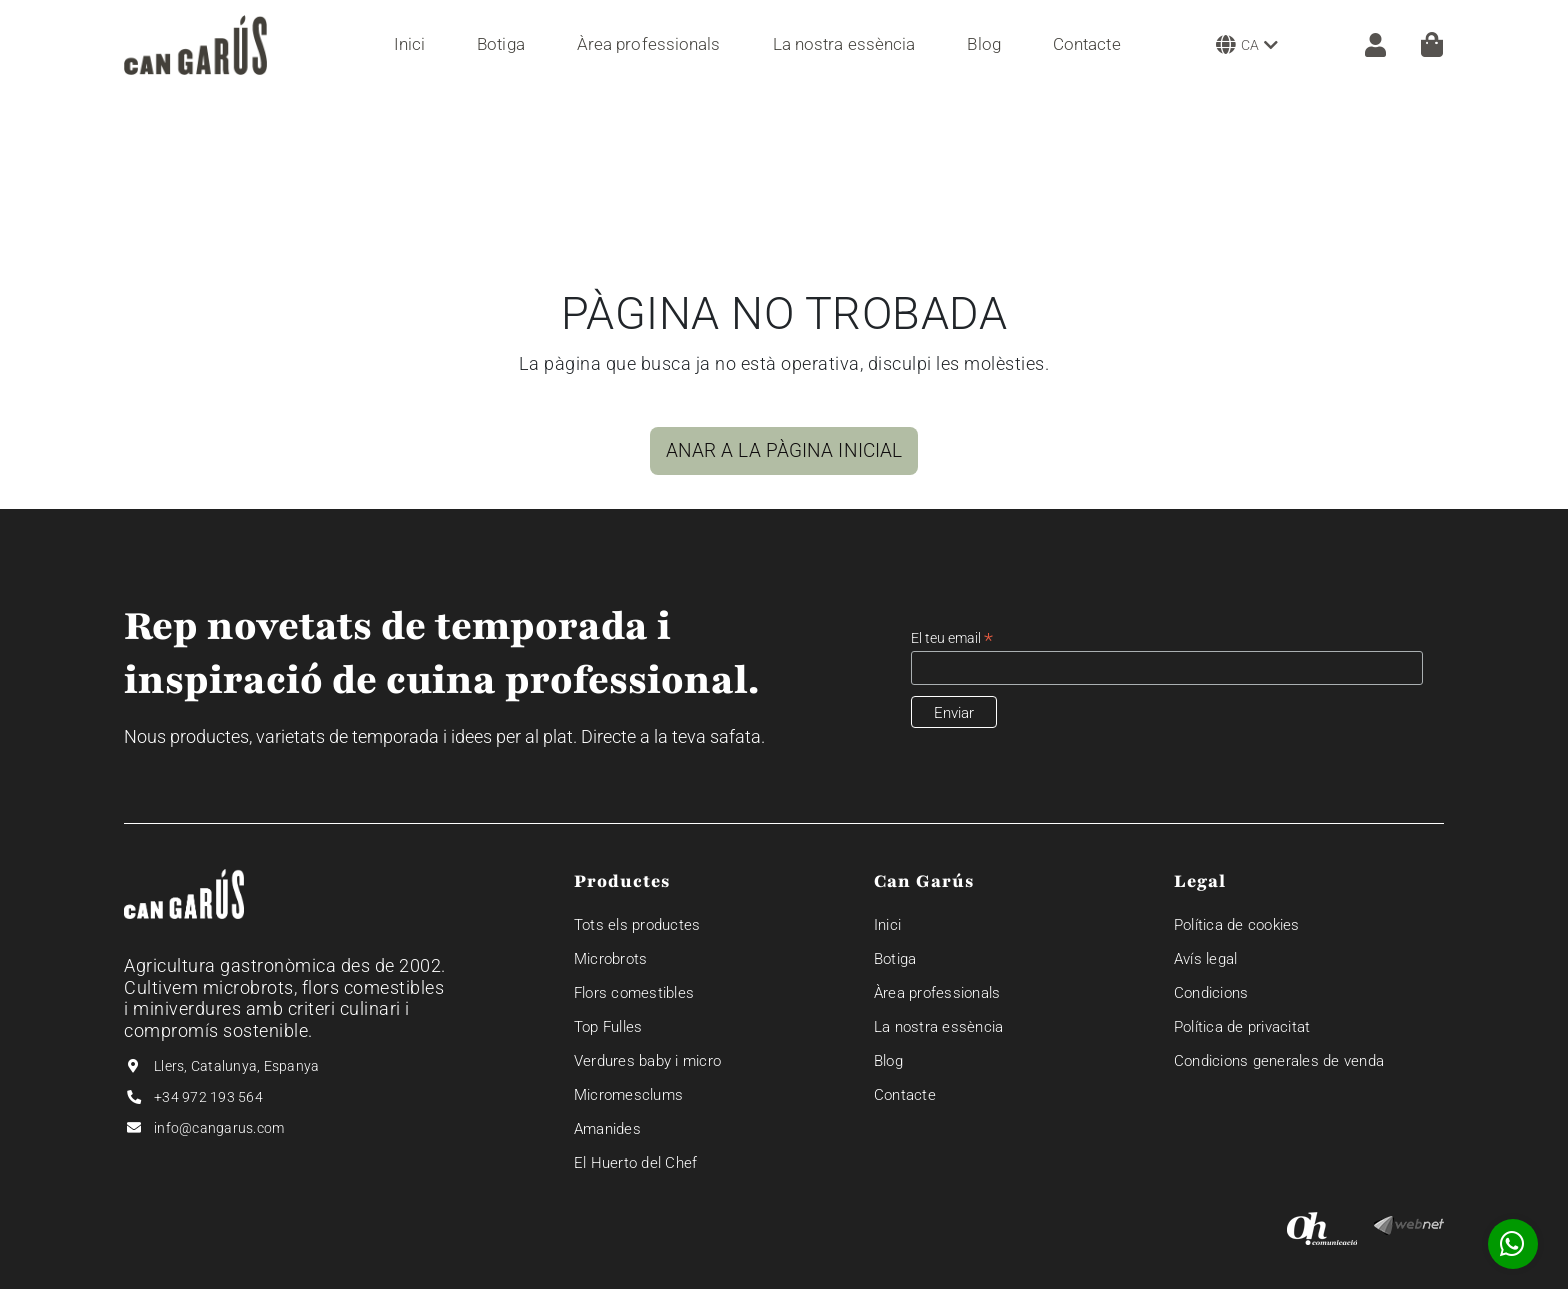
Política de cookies (1237, 925)
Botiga (895, 959)
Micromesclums (628, 1095)
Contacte (905, 1095)
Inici (887, 925)
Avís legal (1206, 959)
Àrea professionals (937, 993)
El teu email (952, 638)
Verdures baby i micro (647, 1061)
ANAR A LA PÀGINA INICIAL (784, 450)
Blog (888, 1061)
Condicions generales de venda (1279, 1061)
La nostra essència (939, 1027)
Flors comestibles (634, 993)
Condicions (1211, 993)
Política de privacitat (1242, 1027)
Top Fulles (608, 1027)
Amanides (607, 1129)
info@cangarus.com (219, 1128)
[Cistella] (1432, 44)
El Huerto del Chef (636, 1163)
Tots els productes (637, 925)
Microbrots (611, 959)
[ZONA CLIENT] (1365, 45)
